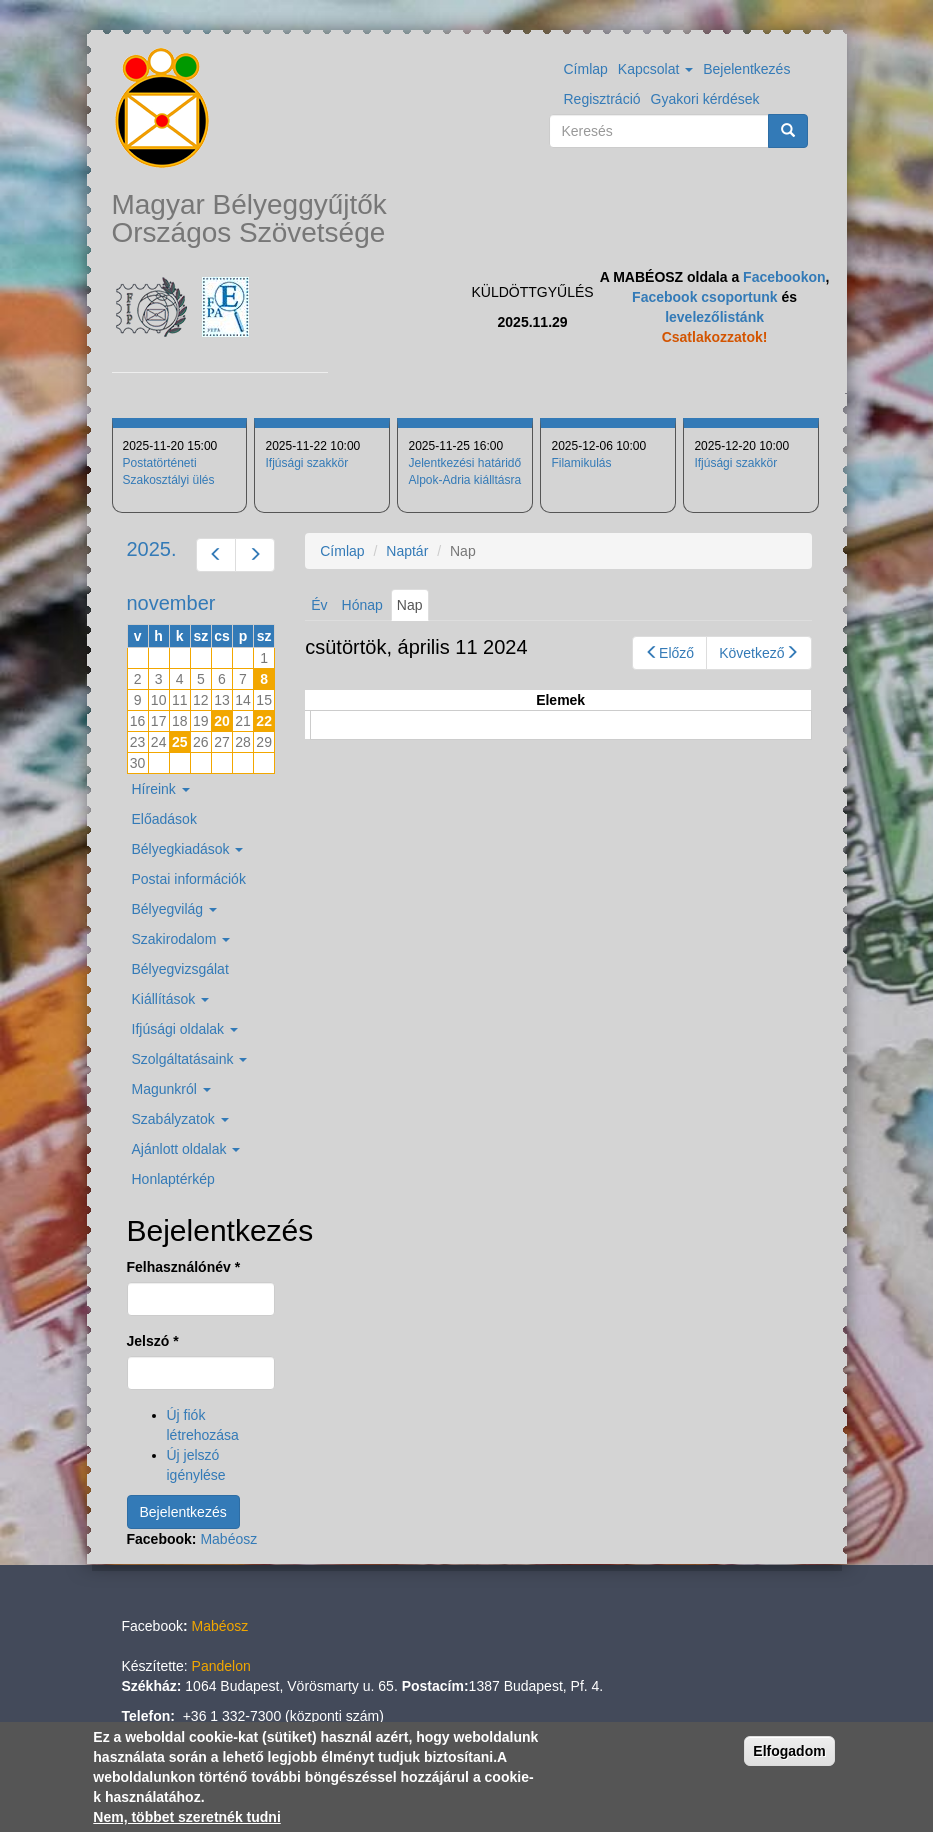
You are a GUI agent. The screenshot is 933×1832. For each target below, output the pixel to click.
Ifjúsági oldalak (185, 1029)
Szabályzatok (180, 1119)
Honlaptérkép (173, 1179)
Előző (669, 653)
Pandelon (221, 1666)
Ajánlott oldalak (186, 1149)
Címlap (586, 69)
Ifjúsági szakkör (306, 463)
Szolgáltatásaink (190, 1059)
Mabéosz (228, 1539)
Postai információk (189, 879)
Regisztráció (602, 99)
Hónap (362, 605)
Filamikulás (581, 463)
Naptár (407, 551)
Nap (413, 608)
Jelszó (153, 1341)
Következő (758, 653)
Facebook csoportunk (704, 297)
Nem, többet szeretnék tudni (186, 1817)
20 (222, 721)
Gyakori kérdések (705, 99)
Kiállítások (171, 999)
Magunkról (171, 1089)
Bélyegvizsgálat (180, 969)
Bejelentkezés (746, 69)
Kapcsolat (655, 69)
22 (264, 721)
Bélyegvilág (175, 909)
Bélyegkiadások (188, 849)
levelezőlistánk (714, 317)
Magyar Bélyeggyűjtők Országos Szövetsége (249, 218)
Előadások (164, 819)
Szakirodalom (181, 939)
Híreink (161, 789)
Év (319, 605)
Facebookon (784, 277)
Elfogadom (789, 1751)
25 (180, 742)
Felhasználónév (184, 1267)
